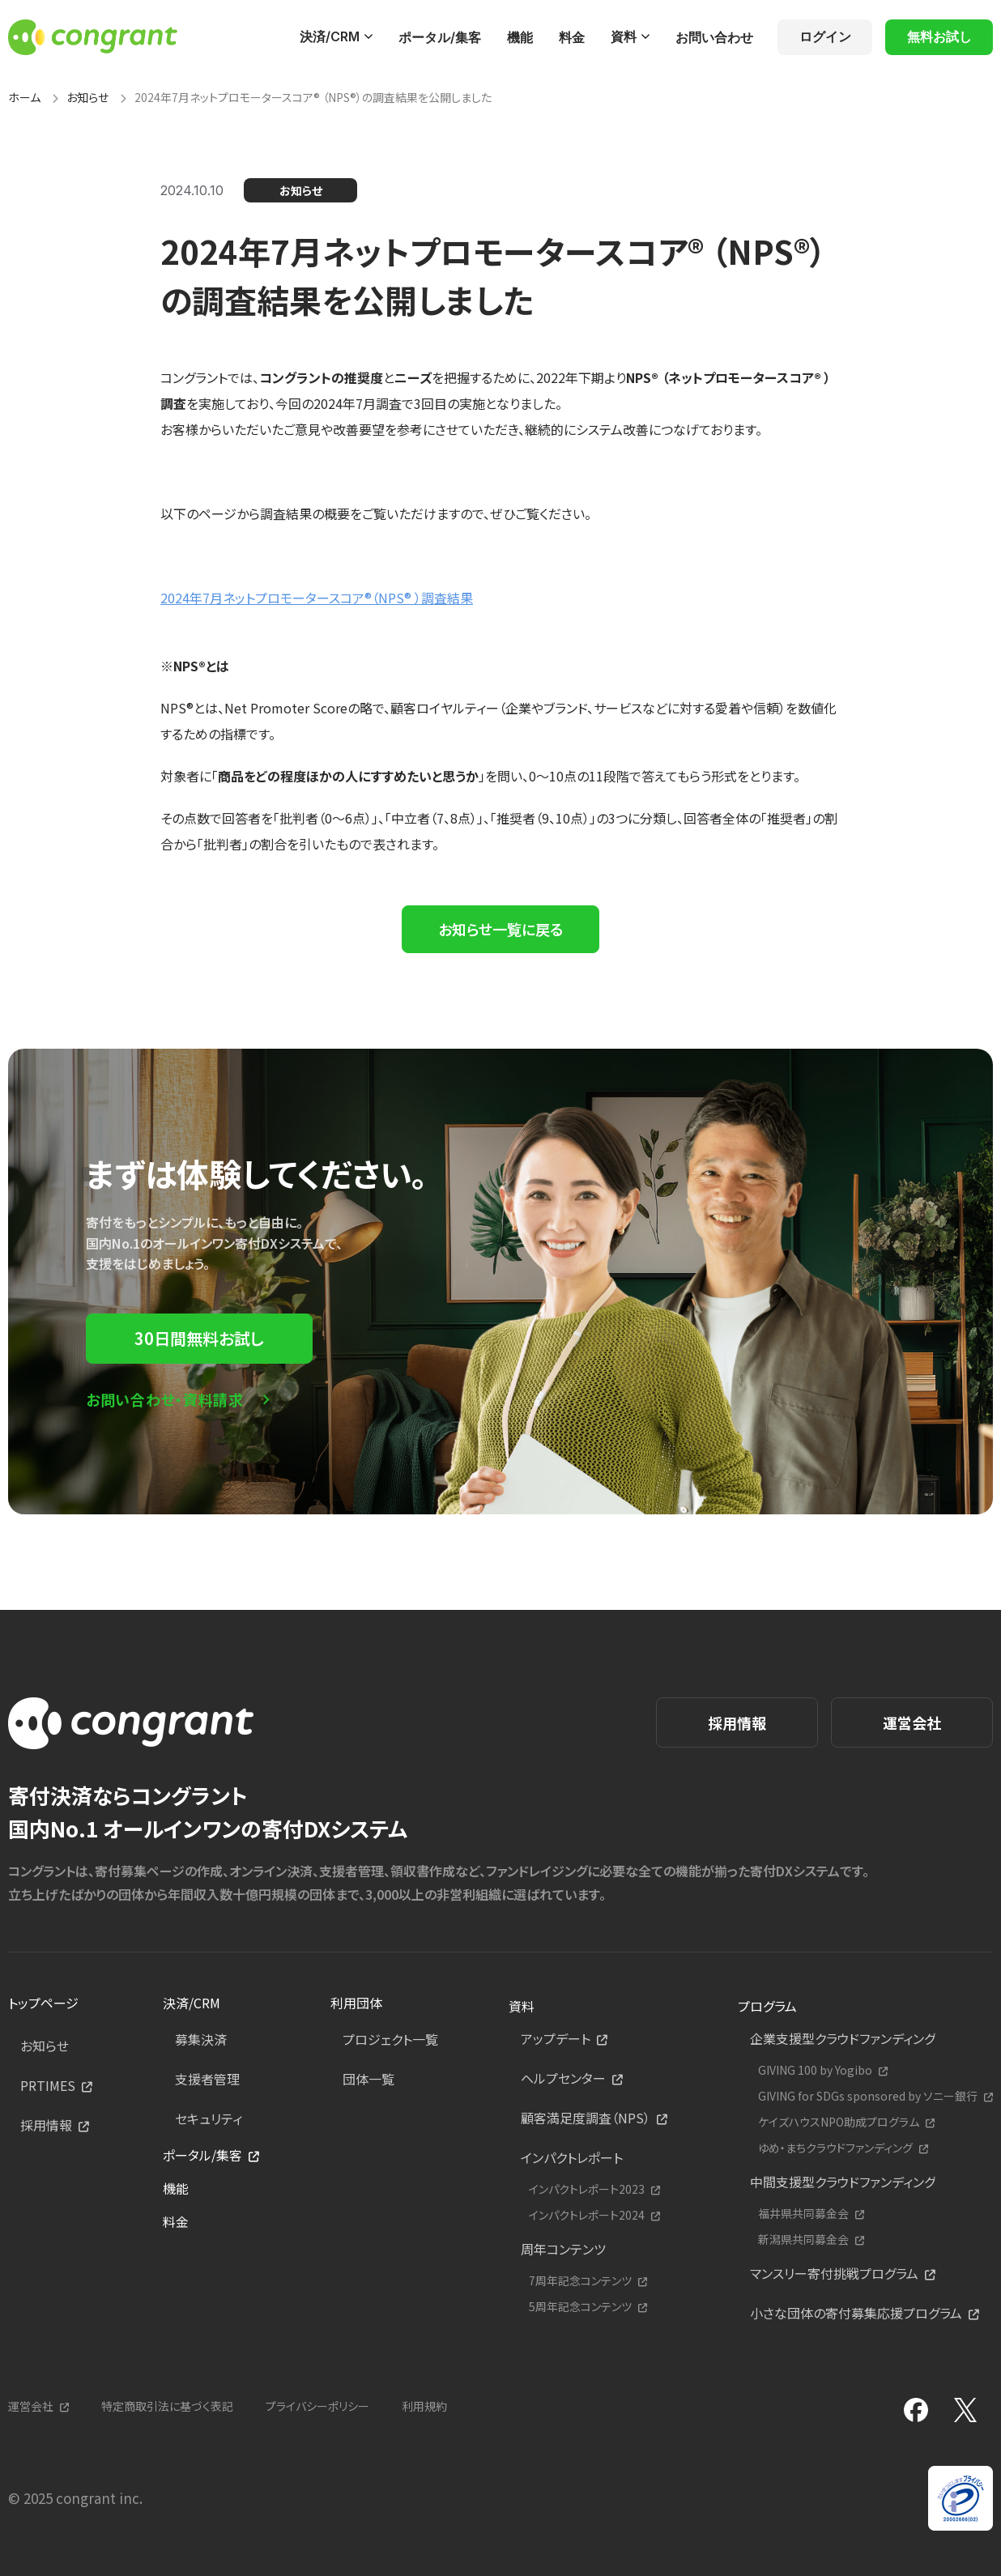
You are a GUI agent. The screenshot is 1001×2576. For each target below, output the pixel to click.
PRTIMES (47, 2085)
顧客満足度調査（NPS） (585, 2117)
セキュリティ (208, 2118)
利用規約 (424, 2406)
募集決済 (201, 2039)
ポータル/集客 (439, 37)
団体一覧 (368, 2078)
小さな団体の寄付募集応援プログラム (856, 2313)
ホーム (24, 97)
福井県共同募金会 (803, 2213)
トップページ (43, 2002)
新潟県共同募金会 (803, 2239)
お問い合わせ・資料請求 (165, 1399)
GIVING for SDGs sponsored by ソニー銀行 (868, 2096)
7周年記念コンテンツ (580, 2281)
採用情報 (737, 1722)
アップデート (555, 2038)
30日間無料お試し (199, 1338)
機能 (520, 37)
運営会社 (912, 1722)
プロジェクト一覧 (390, 2039)
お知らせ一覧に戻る (500, 928)
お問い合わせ (714, 37)
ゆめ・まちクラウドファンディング (835, 2148)
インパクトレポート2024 (587, 2215)
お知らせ (87, 97)
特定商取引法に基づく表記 (167, 2406)
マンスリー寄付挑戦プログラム (834, 2273)
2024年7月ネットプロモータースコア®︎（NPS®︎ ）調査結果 (316, 597)
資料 (624, 36)
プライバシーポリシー (317, 2406)
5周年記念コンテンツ (580, 2307)
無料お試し (939, 36)
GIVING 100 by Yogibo (815, 2070)
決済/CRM (330, 36)
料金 (572, 37)
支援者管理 (207, 2078)
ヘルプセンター (563, 2078)
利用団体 (356, 2002)
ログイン (825, 36)
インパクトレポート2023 (587, 2189)
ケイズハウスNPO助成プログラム (838, 2122)
